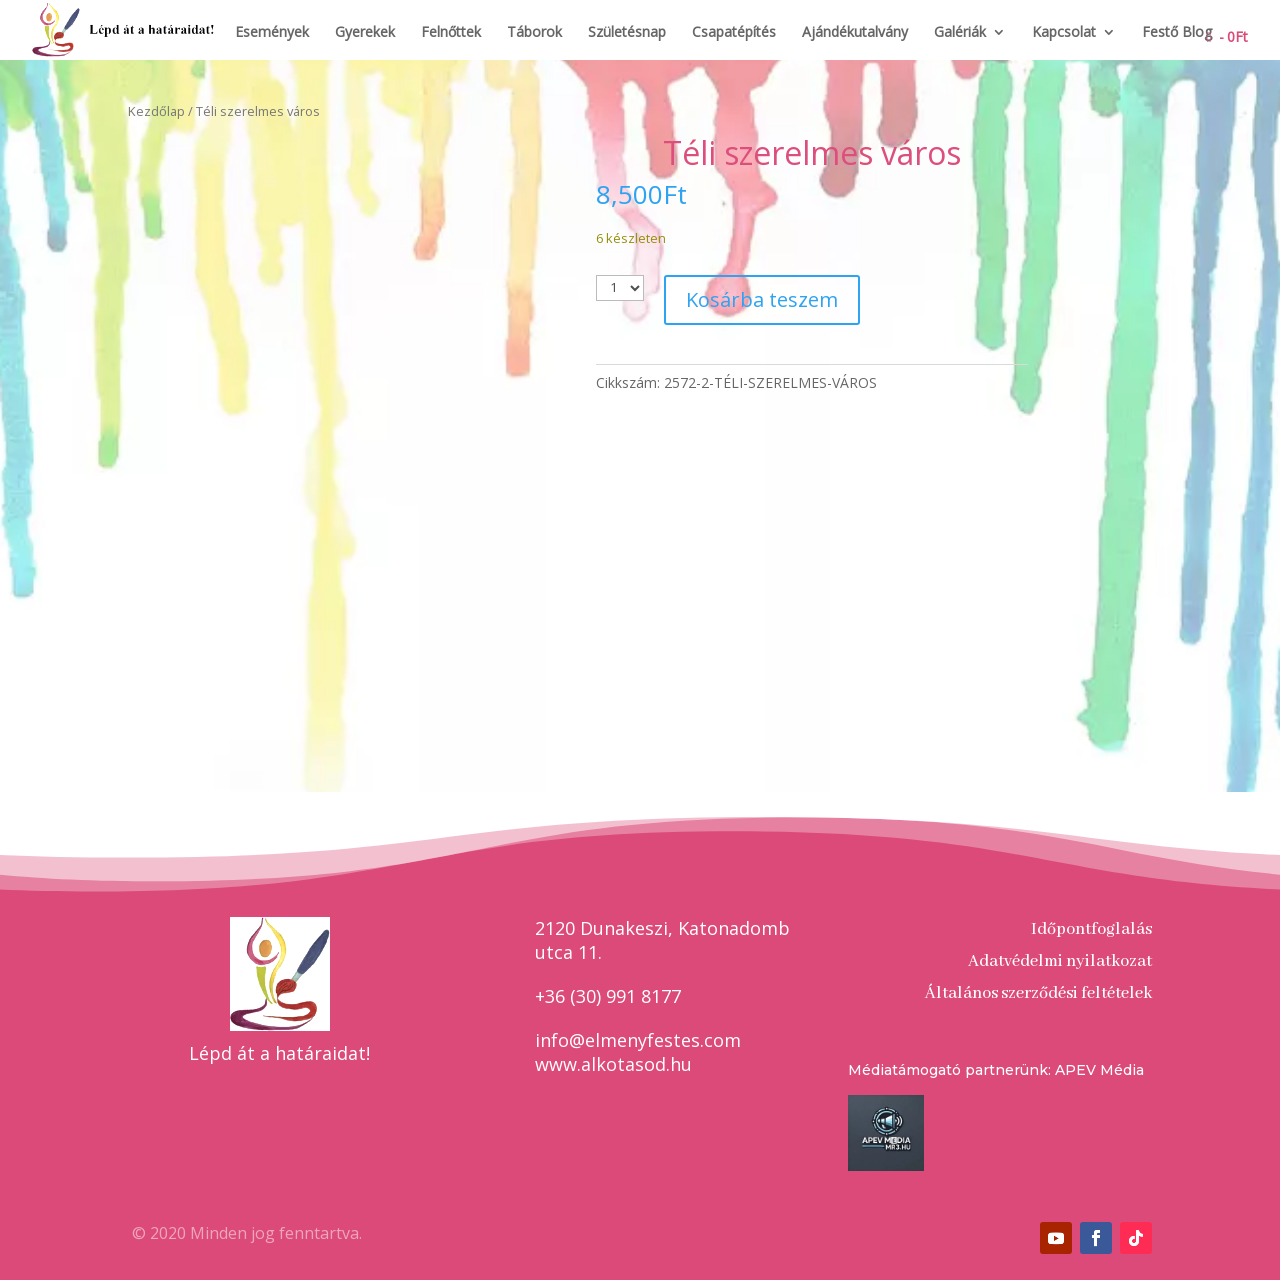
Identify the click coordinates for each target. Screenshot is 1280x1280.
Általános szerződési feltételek (1038, 993)
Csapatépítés (734, 33)
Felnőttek (451, 33)
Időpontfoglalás (1091, 929)
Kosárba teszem (762, 299)
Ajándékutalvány (855, 33)
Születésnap (627, 33)
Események (272, 33)
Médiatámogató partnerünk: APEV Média (996, 1070)
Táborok (534, 33)
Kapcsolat (1064, 33)
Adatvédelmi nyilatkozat (1060, 961)
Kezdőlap (156, 111)
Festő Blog (1177, 33)
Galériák (960, 33)
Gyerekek (365, 33)
